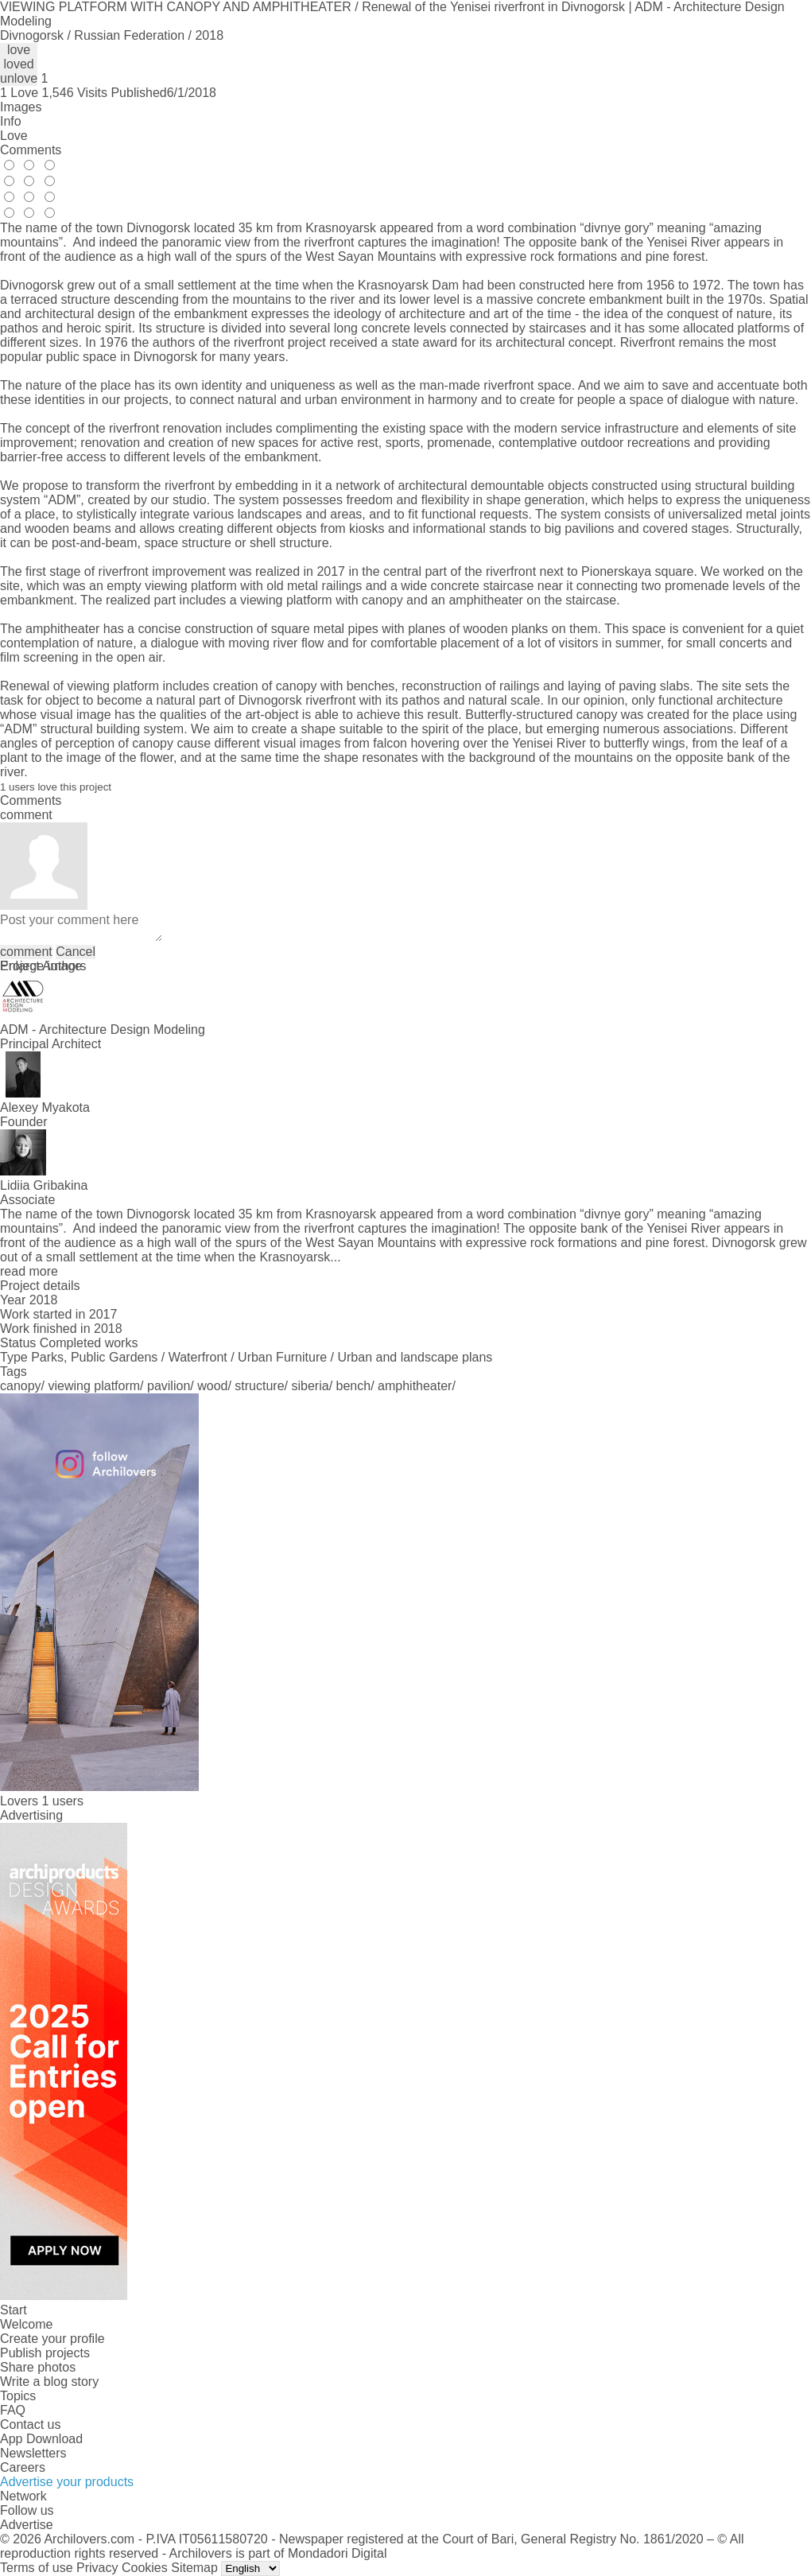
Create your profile (52, 2338)
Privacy (97, 2567)
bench (353, 1386)
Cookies (145, 2567)
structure (259, 1386)
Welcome (26, 2324)
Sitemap (194, 2567)
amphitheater (415, 1386)
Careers (22, 2467)
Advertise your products (67, 2482)
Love (14, 135)
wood (212, 1386)
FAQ (12, 2410)
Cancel (75, 951)
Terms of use (36, 2567)
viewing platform (95, 1386)
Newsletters (33, 2453)
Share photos (38, 2367)
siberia (310, 1386)
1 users (62, 1801)
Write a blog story (49, 2381)
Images (20, 107)
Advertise (26, 2524)
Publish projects (45, 2353)
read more (29, 1271)
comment (26, 951)
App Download (41, 2439)
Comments (30, 150)
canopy (20, 1386)
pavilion (168, 1386)
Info (10, 121)
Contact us (30, 2424)
